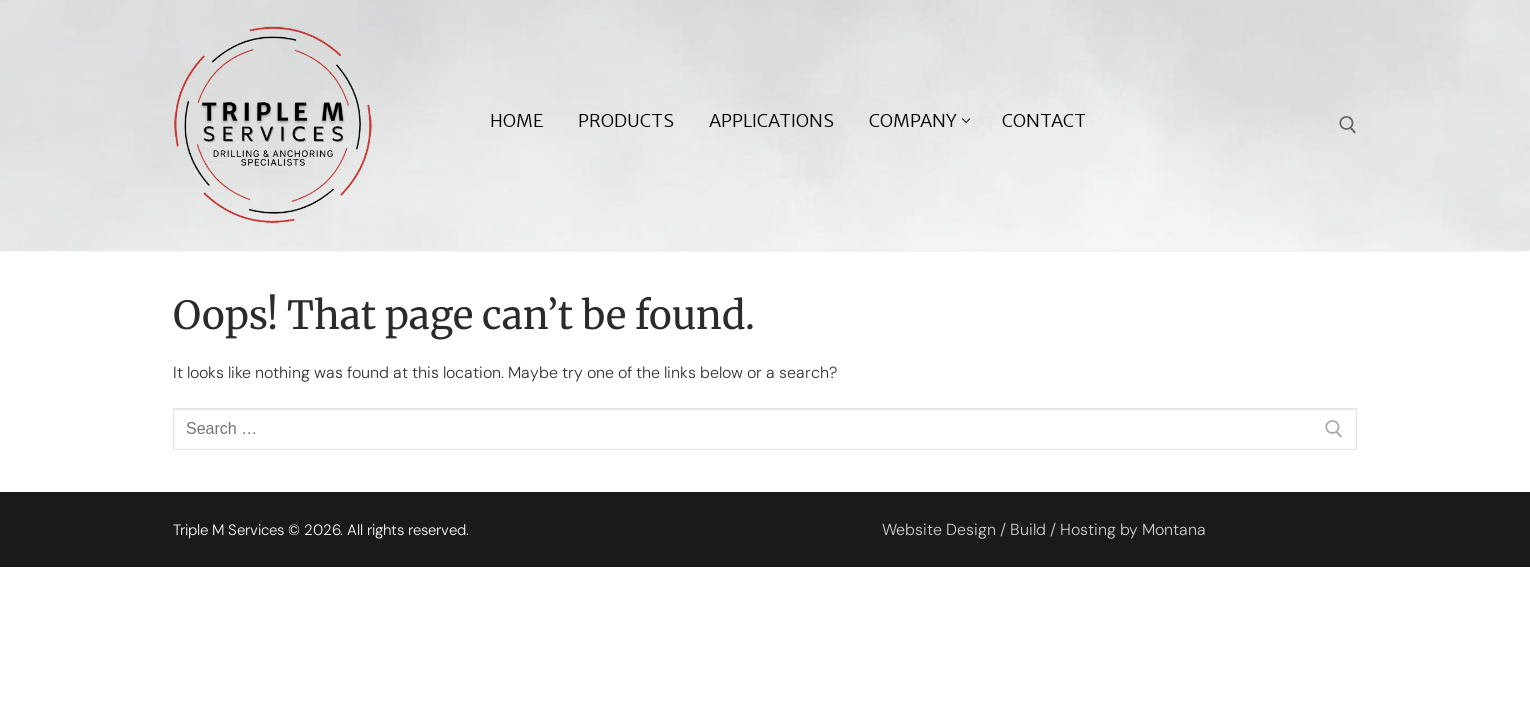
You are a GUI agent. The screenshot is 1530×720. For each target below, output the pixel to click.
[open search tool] (1348, 125)
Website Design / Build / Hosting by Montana (1044, 529)
